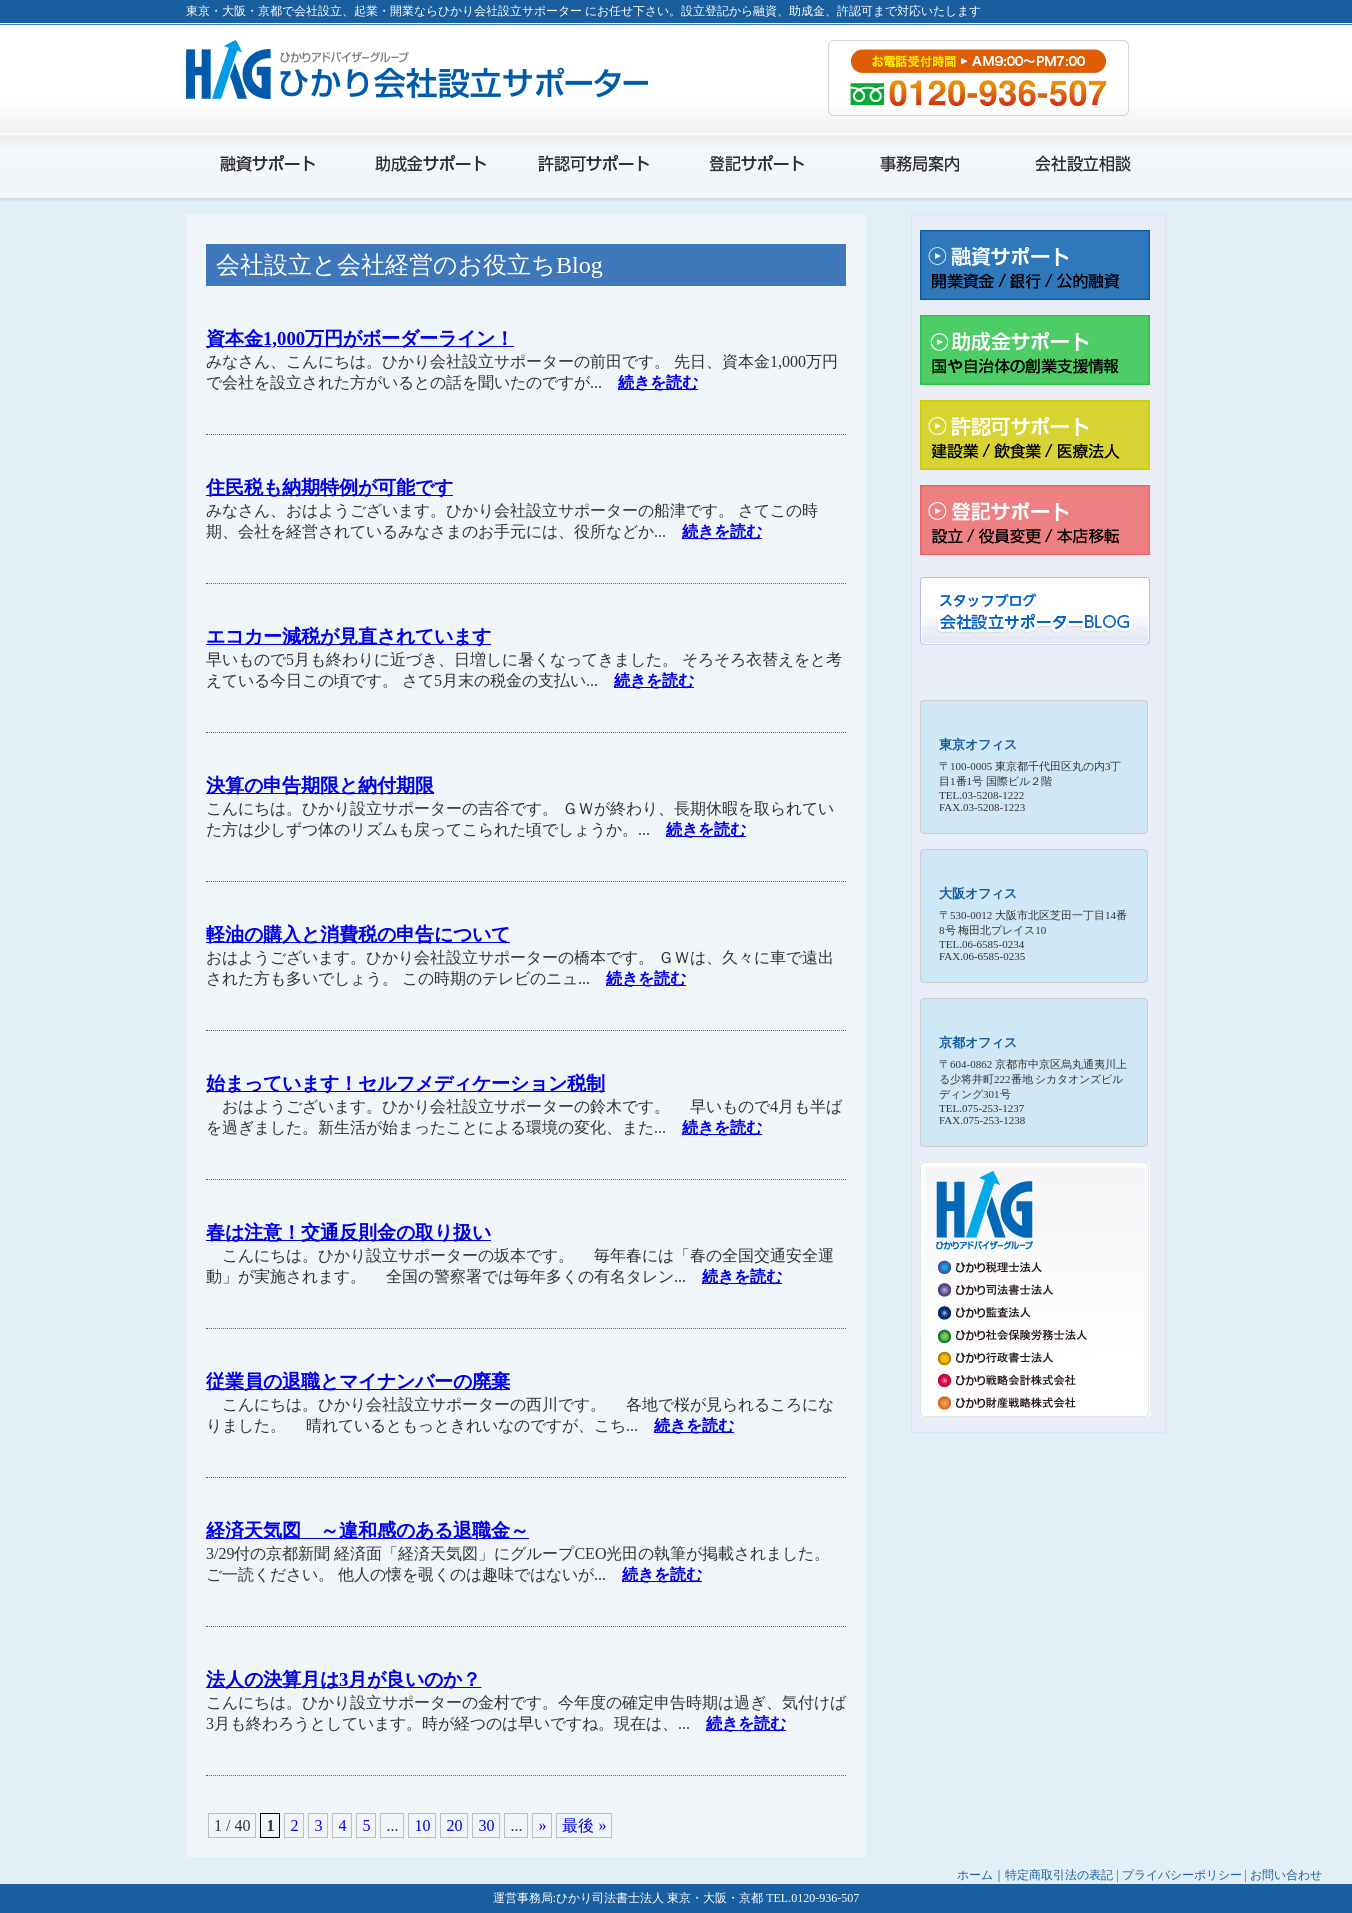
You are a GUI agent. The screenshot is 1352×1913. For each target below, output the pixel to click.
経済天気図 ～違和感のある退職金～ (367, 1530)
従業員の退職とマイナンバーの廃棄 (358, 1381)
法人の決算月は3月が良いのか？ (343, 1679)
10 (422, 1825)
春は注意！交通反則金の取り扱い (348, 1232)
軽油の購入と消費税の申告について (358, 934)
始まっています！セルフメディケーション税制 (405, 1083)
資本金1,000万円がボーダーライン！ (360, 338)
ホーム (975, 1875)
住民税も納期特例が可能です (329, 487)
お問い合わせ (1286, 1875)
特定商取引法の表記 (1059, 1875)
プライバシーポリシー (1182, 1875)
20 (454, 1825)
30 (486, 1825)
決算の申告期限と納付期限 (320, 785)
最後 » (584, 1825)
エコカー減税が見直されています (348, 636)
